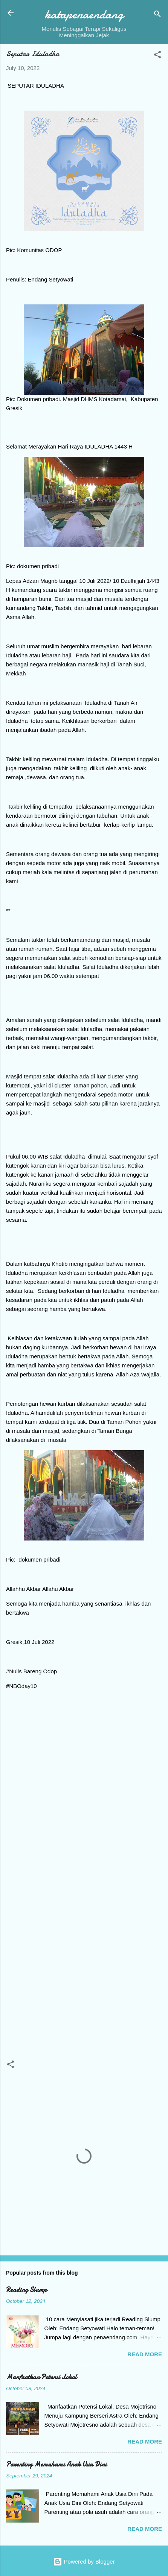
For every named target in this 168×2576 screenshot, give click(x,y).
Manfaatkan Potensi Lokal (41, 2377)
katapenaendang (84, 14)
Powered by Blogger (84, 2561)
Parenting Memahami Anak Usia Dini (56, 2464)
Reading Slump (26, 2290)
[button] (157, 56)
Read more (144, 2354)
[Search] (157, 15)
